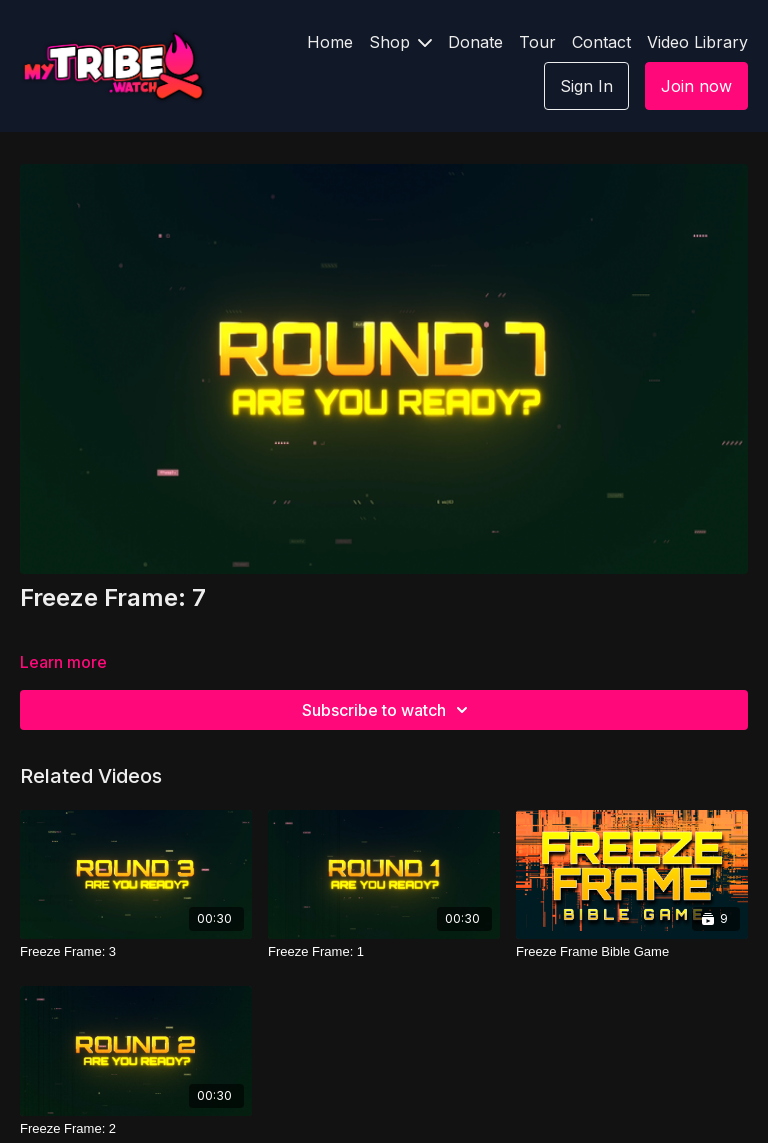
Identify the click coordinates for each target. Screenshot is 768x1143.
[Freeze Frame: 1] (384, 952)
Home (330, 42)
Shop (400, 42)
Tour (537, 42)
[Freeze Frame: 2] (136, 1129)
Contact (601, 42)
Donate (475, 42)
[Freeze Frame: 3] (136, 952)
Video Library (697, 42)
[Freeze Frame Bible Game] (632, 952)
